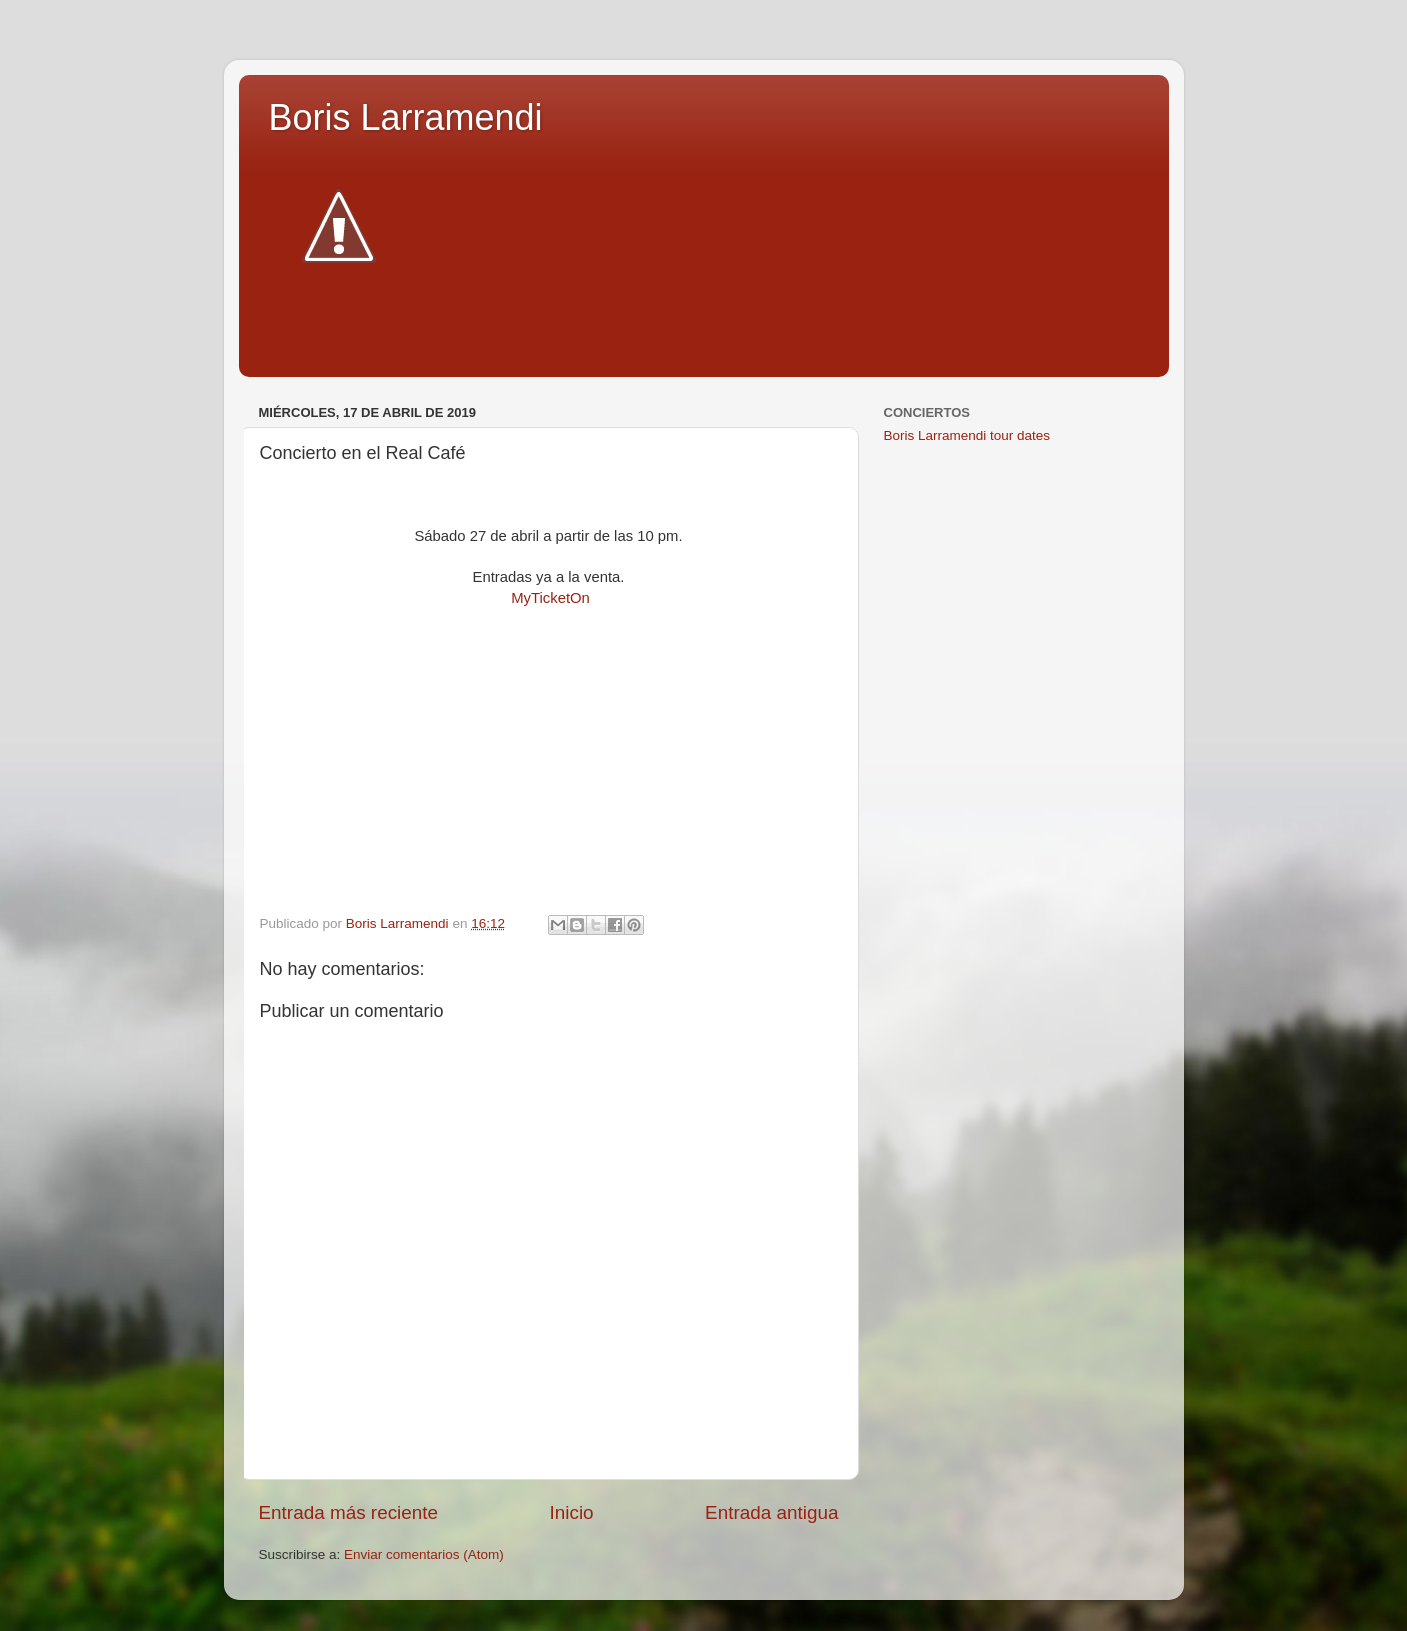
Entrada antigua (771, 1512)
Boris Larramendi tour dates (967, 435)
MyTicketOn (550, 598)
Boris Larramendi (406, 117)
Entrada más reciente (349, 1512)
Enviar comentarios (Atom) (424, 1554)
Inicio (572, 1512)
